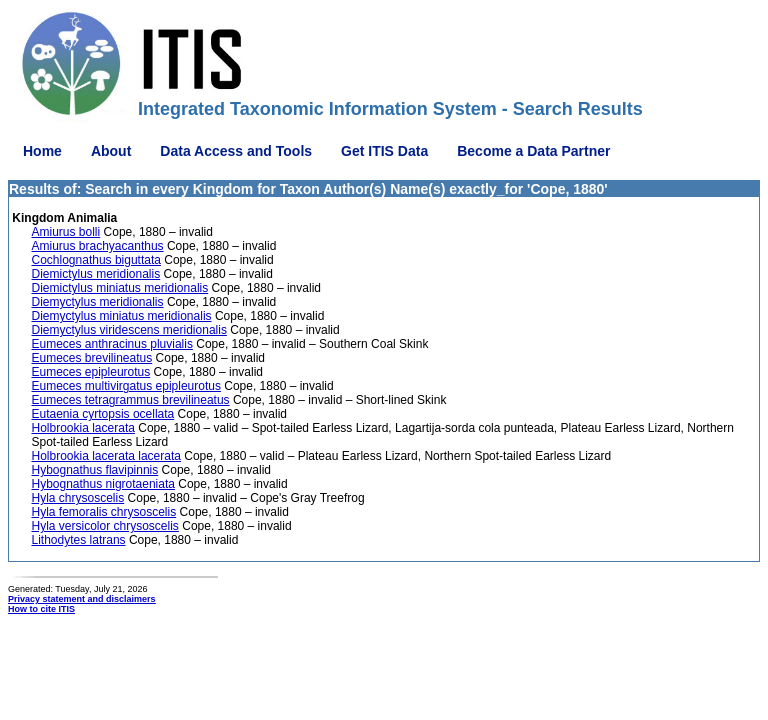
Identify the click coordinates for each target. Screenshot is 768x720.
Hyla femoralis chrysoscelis (104, 512)
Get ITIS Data (384, 151)
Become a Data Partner (533, 151)
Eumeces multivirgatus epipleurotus (126, 386)
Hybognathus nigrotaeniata (103, 484)
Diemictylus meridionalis (96, 274)
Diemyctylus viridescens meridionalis (129, 330)
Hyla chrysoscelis (78, 498)
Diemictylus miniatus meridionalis (120, 288)
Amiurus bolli (66, 232)
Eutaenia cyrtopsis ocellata (103, 414)
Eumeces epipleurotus (91, 372)
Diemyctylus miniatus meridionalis (122, 316)
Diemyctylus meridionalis (98, 302)
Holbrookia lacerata (83, 428)
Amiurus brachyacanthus (98, 246)
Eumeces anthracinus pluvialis (112, 344)
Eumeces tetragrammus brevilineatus (131, 400)
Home (42, 151)
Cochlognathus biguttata (96, 260)
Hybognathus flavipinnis (95, 470)
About (111, 151)
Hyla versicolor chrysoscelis (105, 526)
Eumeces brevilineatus (92, 358)
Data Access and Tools (236, 151)
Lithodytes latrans (79, 540)
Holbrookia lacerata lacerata (106, 456)
